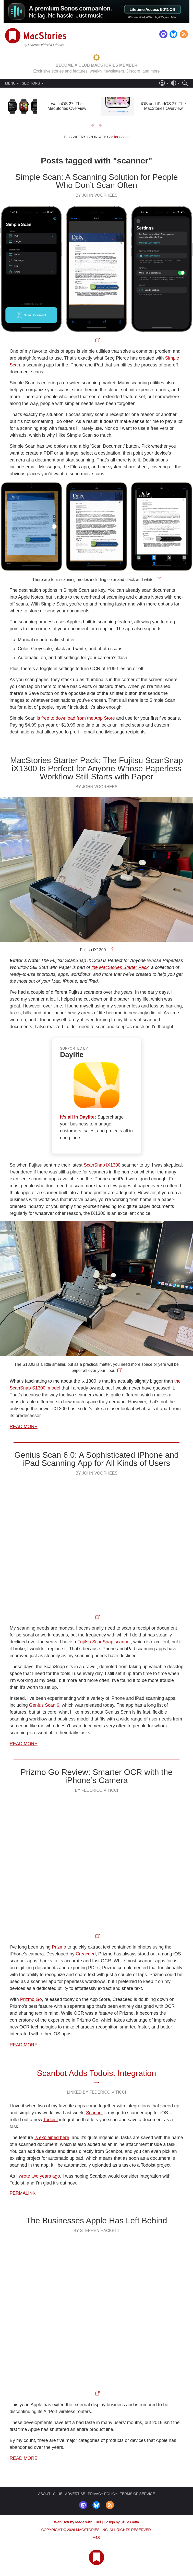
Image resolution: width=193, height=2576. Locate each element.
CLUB (57, 2494)
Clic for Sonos (118, 137)
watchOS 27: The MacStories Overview (66, 106)
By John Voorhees (96, 195)
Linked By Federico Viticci (96, 2092)
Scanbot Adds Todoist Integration (96, 2073)
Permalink (23, 2193)
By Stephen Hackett (96, 2230)
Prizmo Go (31, 1999)
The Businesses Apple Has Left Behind (96, 2220)
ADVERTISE (75, 2494)
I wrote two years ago (38, 2176)
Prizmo (59, 1947)
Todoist (50, 2119)
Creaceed (86, 1953)
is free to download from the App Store (76, 718)
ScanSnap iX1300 (102, 1165)
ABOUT (44, 2494)
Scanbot (94, 2112)
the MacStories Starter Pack (120, 967)
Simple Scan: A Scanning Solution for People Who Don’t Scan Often (96, 181)
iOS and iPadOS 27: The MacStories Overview (163, 106)
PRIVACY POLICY (102, 2494)
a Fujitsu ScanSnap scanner (102, 1641)
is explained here (51, 2137)
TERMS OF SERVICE (137, 2494)
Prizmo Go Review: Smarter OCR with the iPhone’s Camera (96, 1776)
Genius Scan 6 (44, 1705)
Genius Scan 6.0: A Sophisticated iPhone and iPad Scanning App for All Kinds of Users (96, 1459)
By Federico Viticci (96, 1790)
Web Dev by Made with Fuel (77, 2522)
